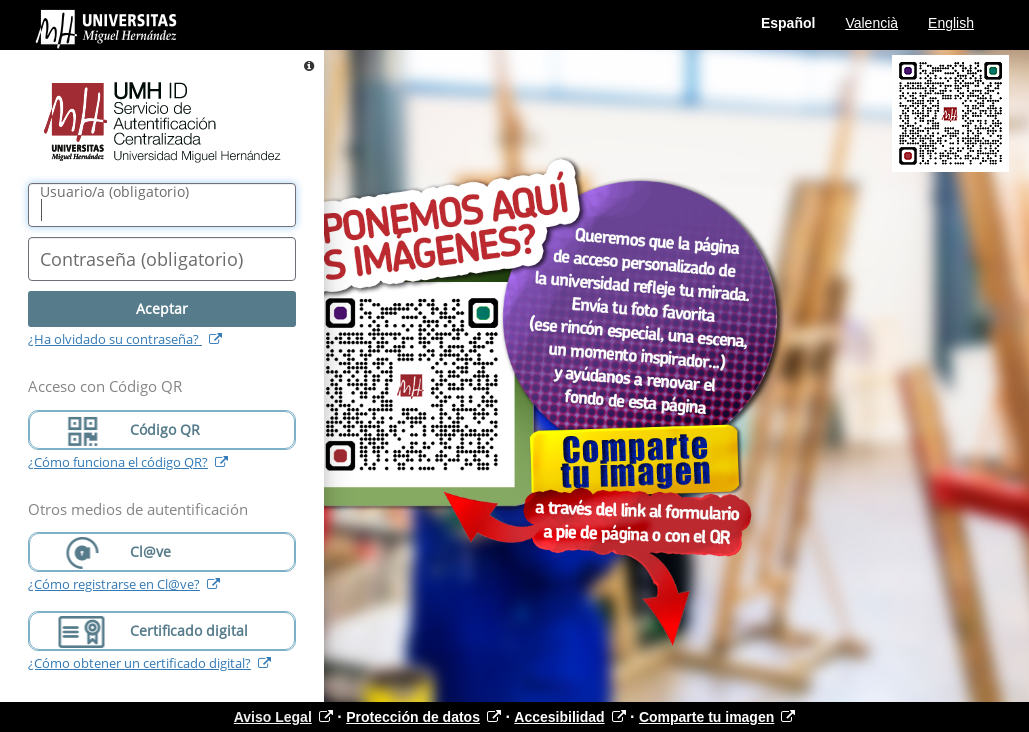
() (114, 192)
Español (788, 23)
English (951, 23)
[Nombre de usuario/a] (162, 205)
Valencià (871, 23)
